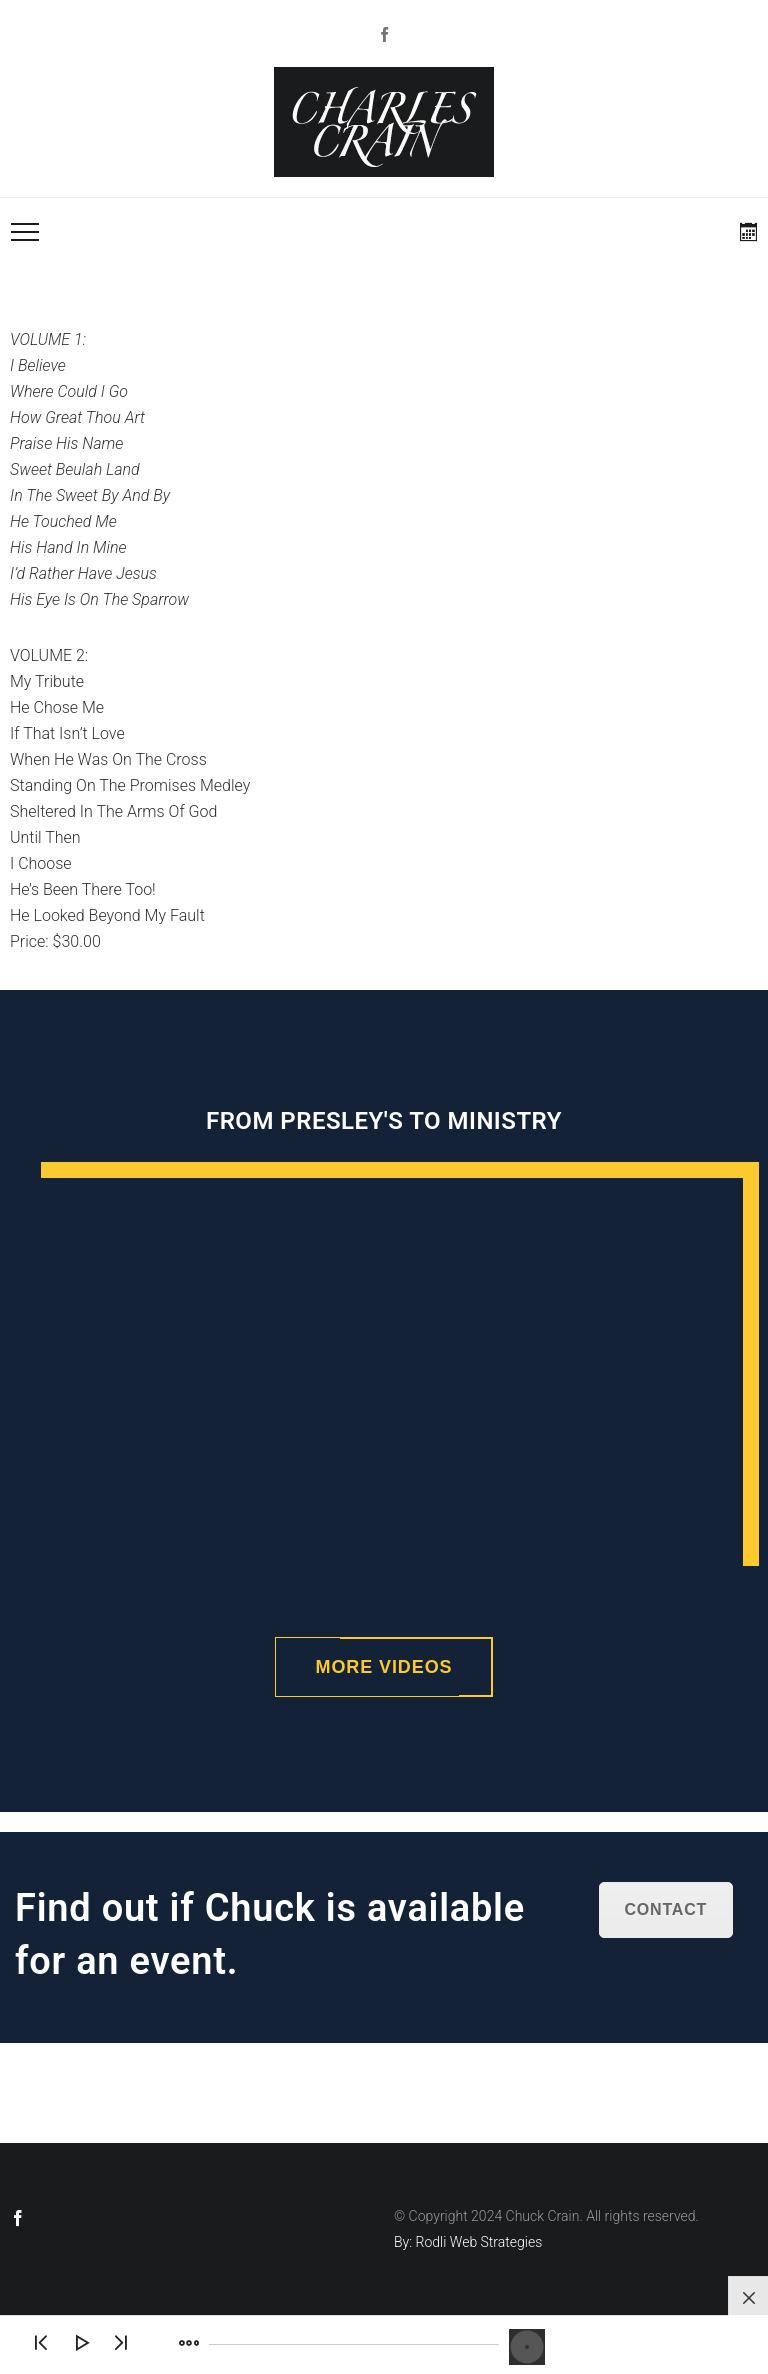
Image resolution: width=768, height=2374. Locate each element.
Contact (666, 1909)
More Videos (384, 1667)
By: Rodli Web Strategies (468, 2242)
